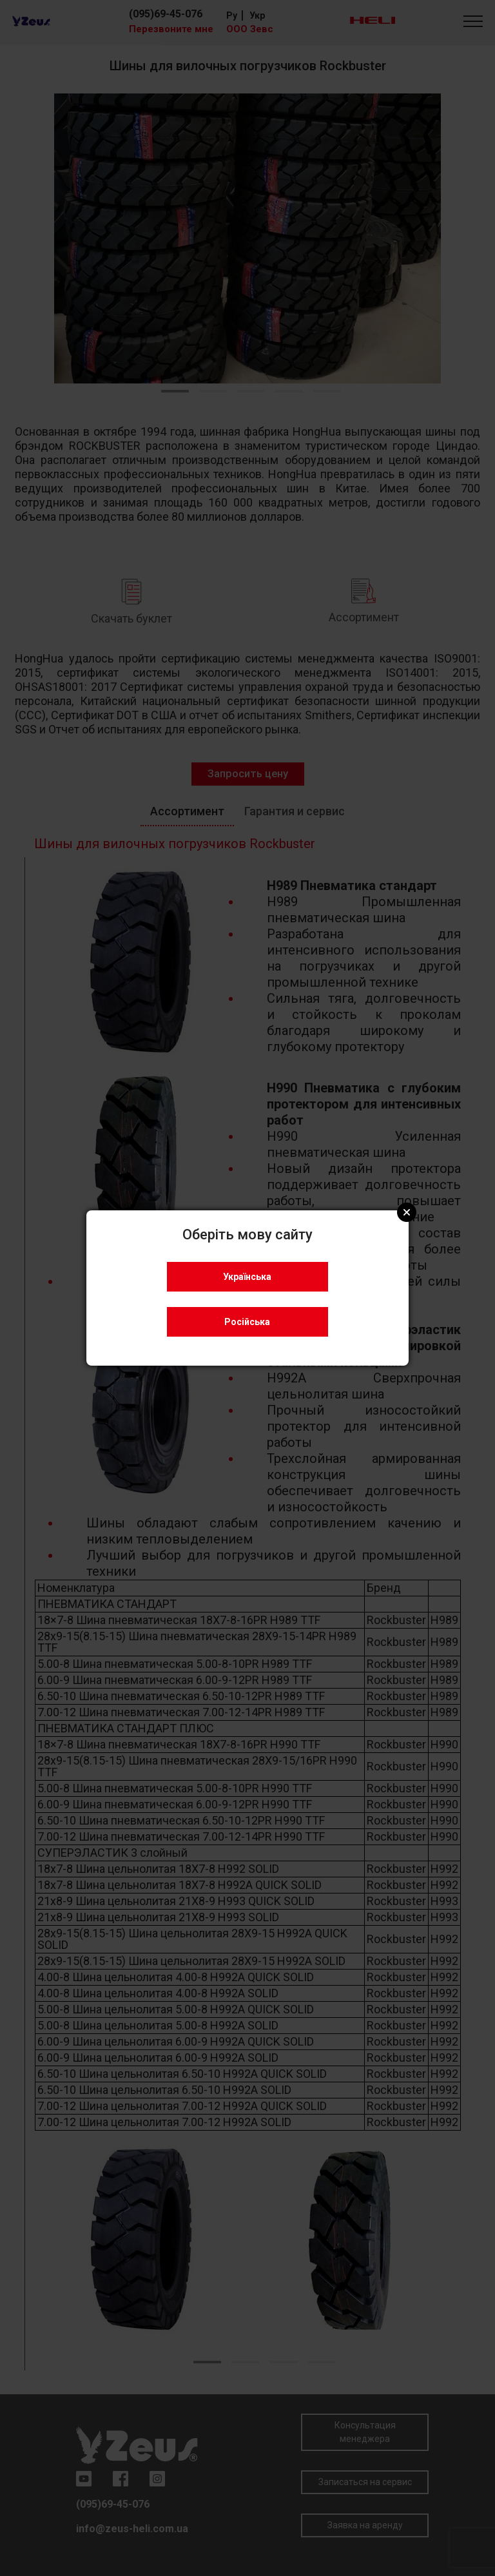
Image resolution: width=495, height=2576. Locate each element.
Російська (247, 1322)
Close (406, 1212)
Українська (247, 1277)
